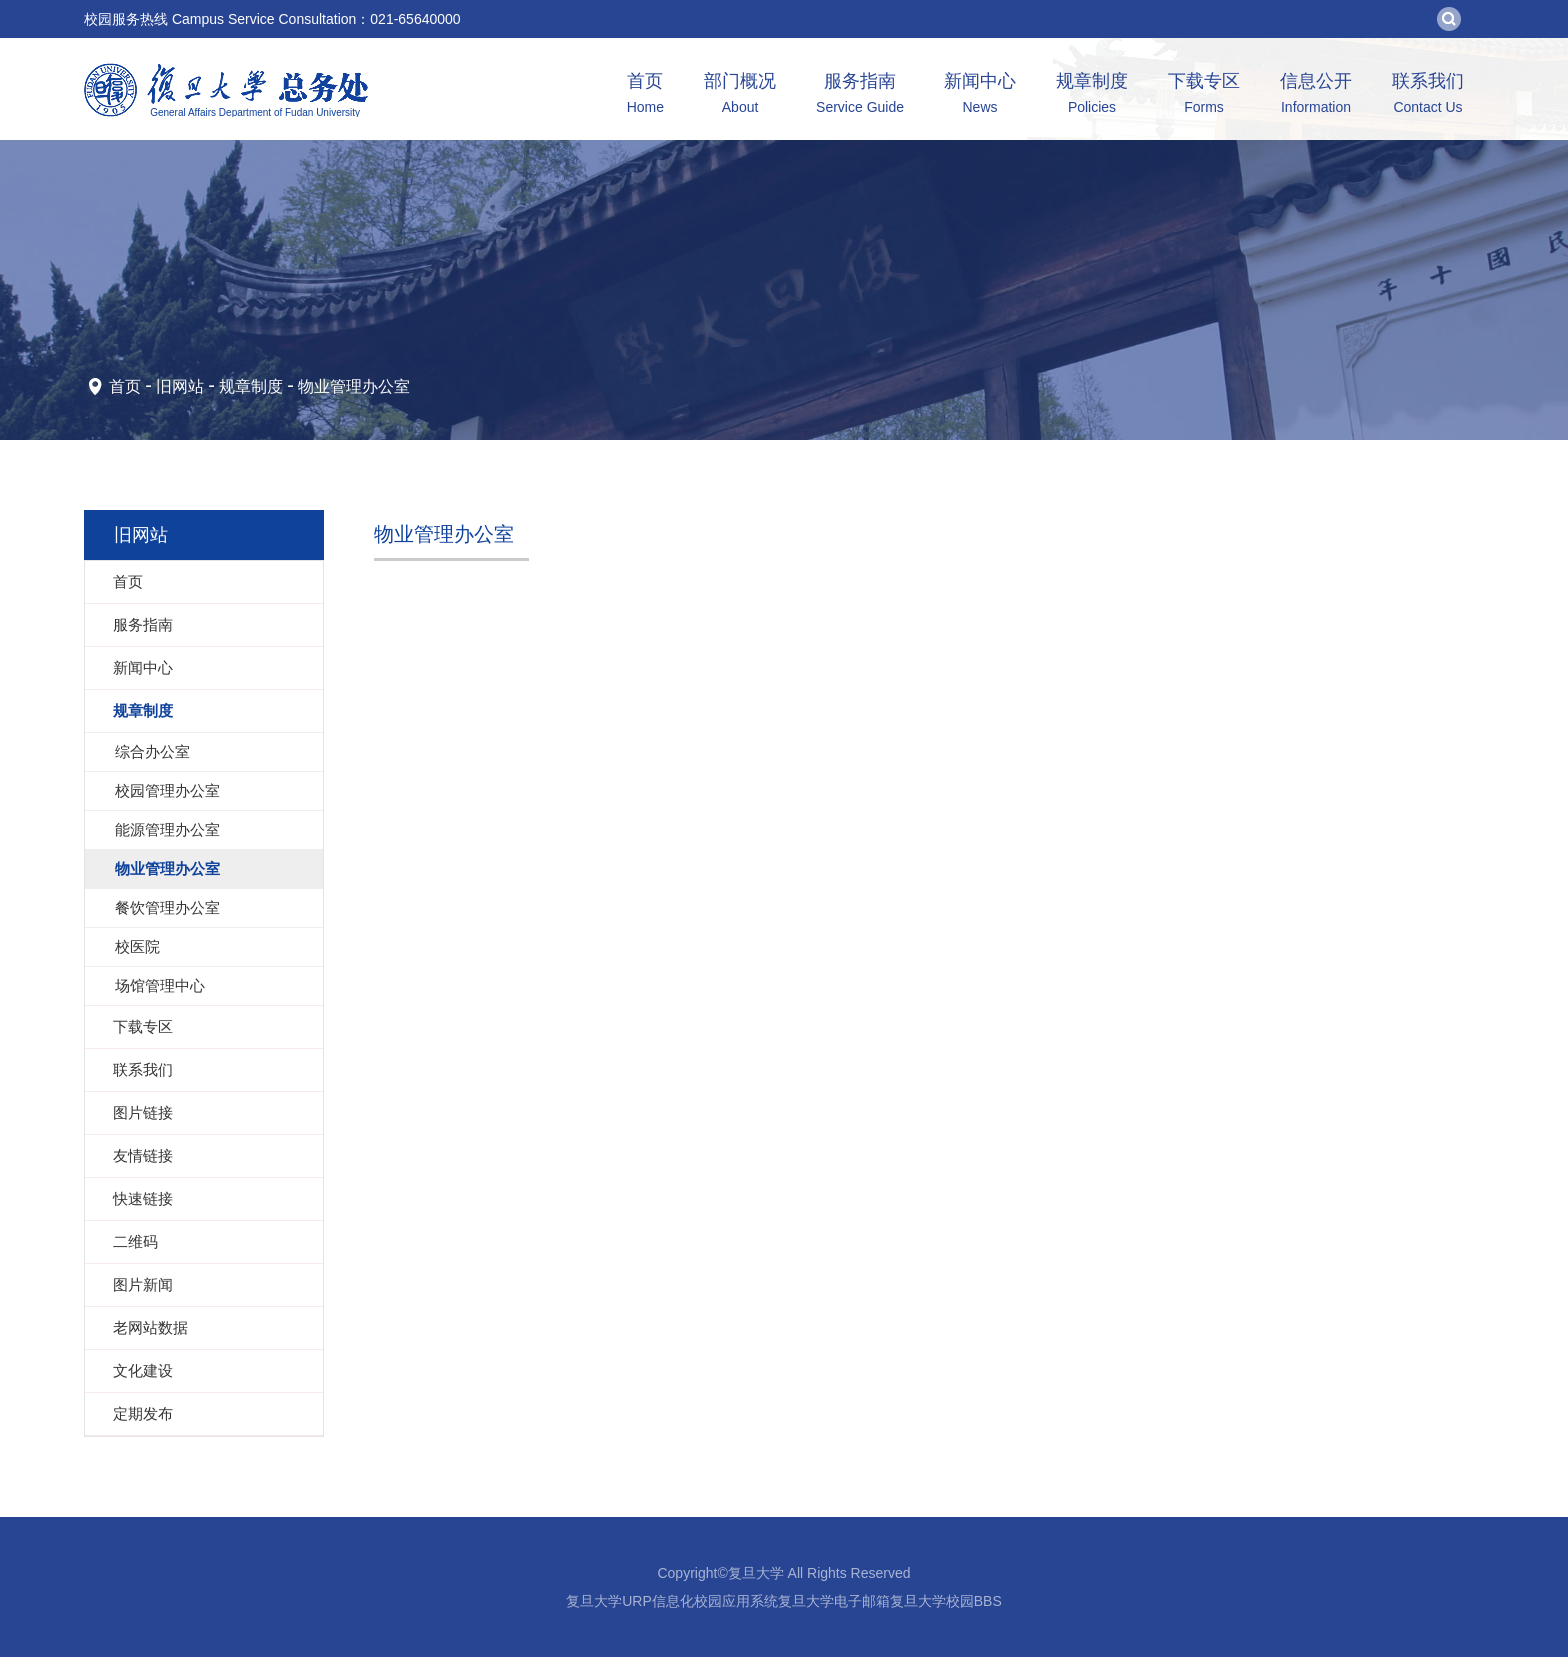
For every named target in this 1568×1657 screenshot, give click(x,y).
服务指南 (860, 95)
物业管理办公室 (354, 386)
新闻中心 (980, 95)
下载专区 (1204, 95)
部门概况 (740, 95)
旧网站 (180, 386)
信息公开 (1316, 95)
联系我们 (1428, 95)
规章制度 (1092, 95)
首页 (645, 95)
